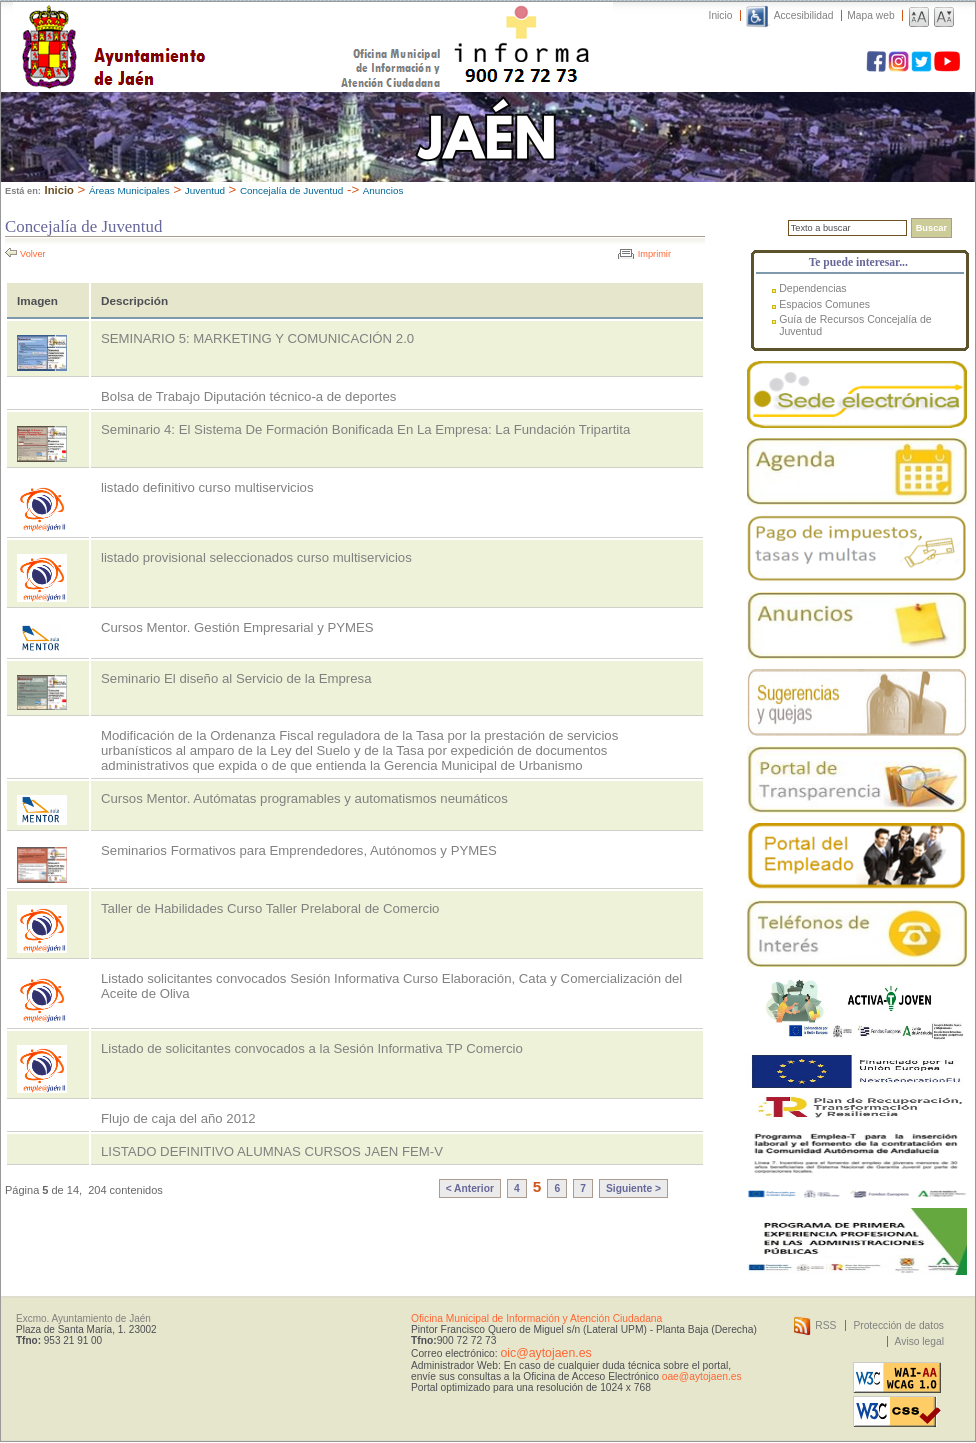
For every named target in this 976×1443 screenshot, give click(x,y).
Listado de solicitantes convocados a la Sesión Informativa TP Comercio (312, 1048)
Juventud (205, 190)
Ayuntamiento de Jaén (200, 27)
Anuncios (383, 190)
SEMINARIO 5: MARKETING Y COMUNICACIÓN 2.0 (257, 338)
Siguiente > (633, 1188)
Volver (33, 254)
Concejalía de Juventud (291, 190)
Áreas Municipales (129, 190)
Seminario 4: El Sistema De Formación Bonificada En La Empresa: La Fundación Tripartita (365, 429)
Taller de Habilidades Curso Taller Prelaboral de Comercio (270, 908)
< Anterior (470, 1188)
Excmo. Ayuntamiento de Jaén (83, 1318)
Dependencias (812, 288)
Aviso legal (919, 1341)
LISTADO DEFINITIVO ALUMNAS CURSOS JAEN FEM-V (272, 1151)
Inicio (721, 15)
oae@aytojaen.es (702, 1376)
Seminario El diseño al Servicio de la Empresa (236, 678)
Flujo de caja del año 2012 (178, 1118)
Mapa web (870, 15)
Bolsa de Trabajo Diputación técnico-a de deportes (248, 396)
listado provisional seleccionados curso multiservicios (256, 557)
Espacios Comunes (824, 304)
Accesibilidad (804, 15)
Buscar (931, 228)
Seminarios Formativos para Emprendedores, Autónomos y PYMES (299, 850)
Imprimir (654, 254)
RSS (825, 1325)
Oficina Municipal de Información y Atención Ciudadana (536, 1318)
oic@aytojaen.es (545, 1353)
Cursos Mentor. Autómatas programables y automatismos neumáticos (304, 798)
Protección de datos (898, 1325)
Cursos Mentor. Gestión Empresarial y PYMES (237, 627)
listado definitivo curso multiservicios (207, 487)
